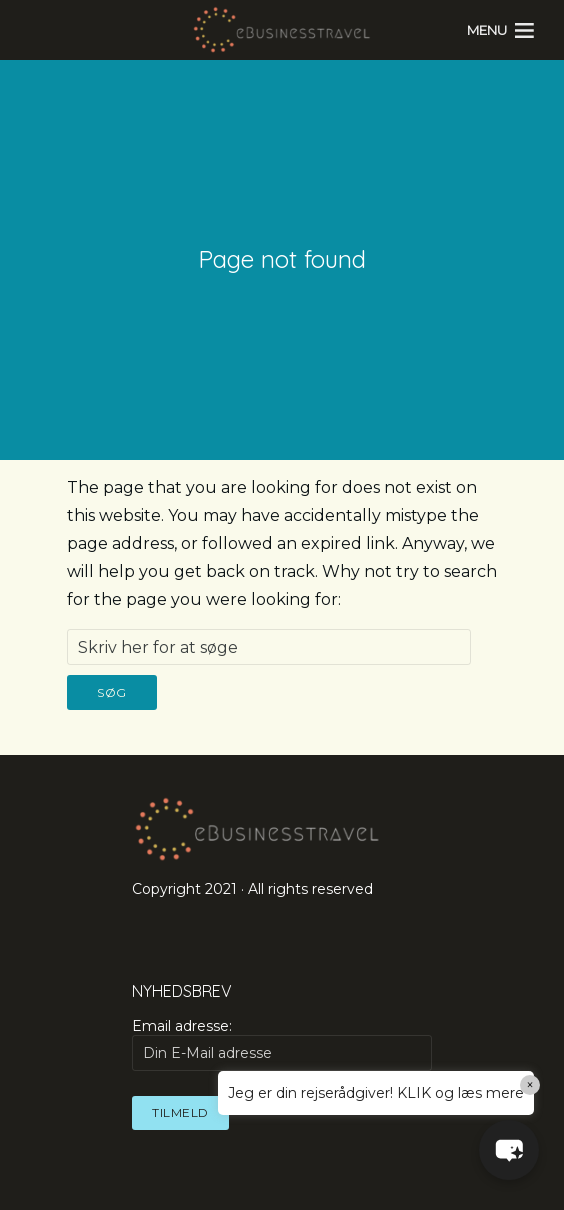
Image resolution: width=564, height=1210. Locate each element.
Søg (112, 692)
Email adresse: (282, 1044)
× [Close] (530, 1085)
